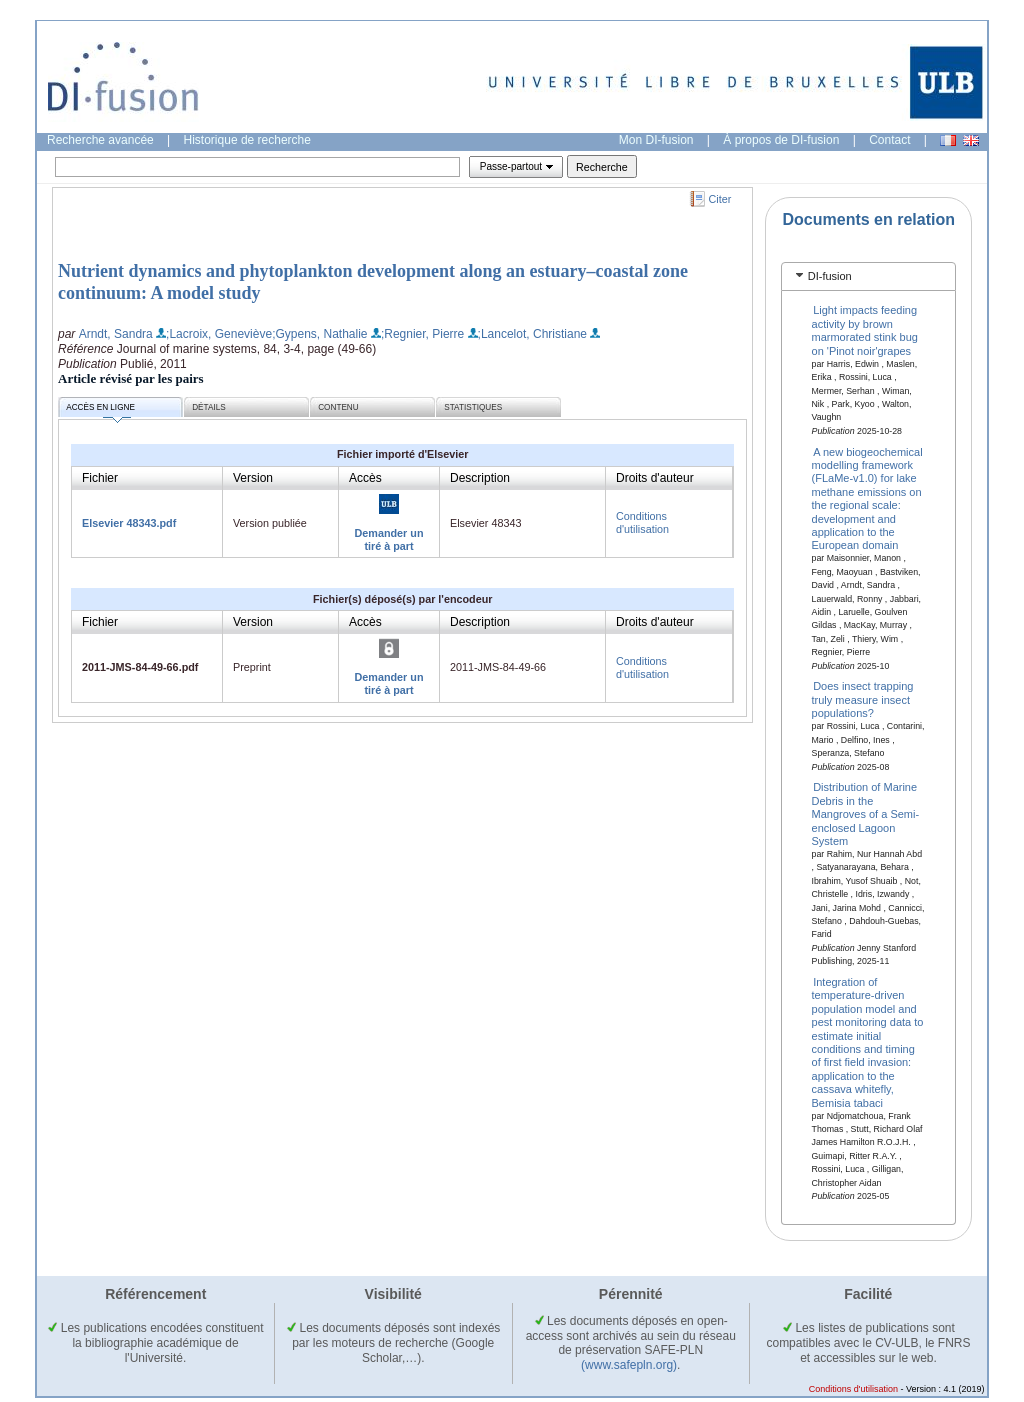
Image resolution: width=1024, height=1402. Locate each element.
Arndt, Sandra (116, 334)
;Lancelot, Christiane (532, 334)
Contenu (338, 407)
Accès (365, 478)
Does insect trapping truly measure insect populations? (863, 699)
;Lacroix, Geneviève (219, 334)
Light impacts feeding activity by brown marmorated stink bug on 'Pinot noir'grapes (865, 330)
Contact (889, 140)
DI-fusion (830, 276)
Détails (209, 407)
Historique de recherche (247, 140)
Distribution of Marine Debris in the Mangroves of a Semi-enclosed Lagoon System (866, 814)
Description (480, 478)
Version (253, 478)
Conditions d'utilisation (642, 522)
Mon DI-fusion (656, 140)
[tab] (868, 276)
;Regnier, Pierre (422, 334)
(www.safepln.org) (629, 1365)
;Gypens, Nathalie (319, 334)
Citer (720, 199)
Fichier (100, 478)
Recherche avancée (100, 140)
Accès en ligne (100, 410)
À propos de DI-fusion (781, 140)
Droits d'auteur (655, 478)
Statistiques (473, 407)
